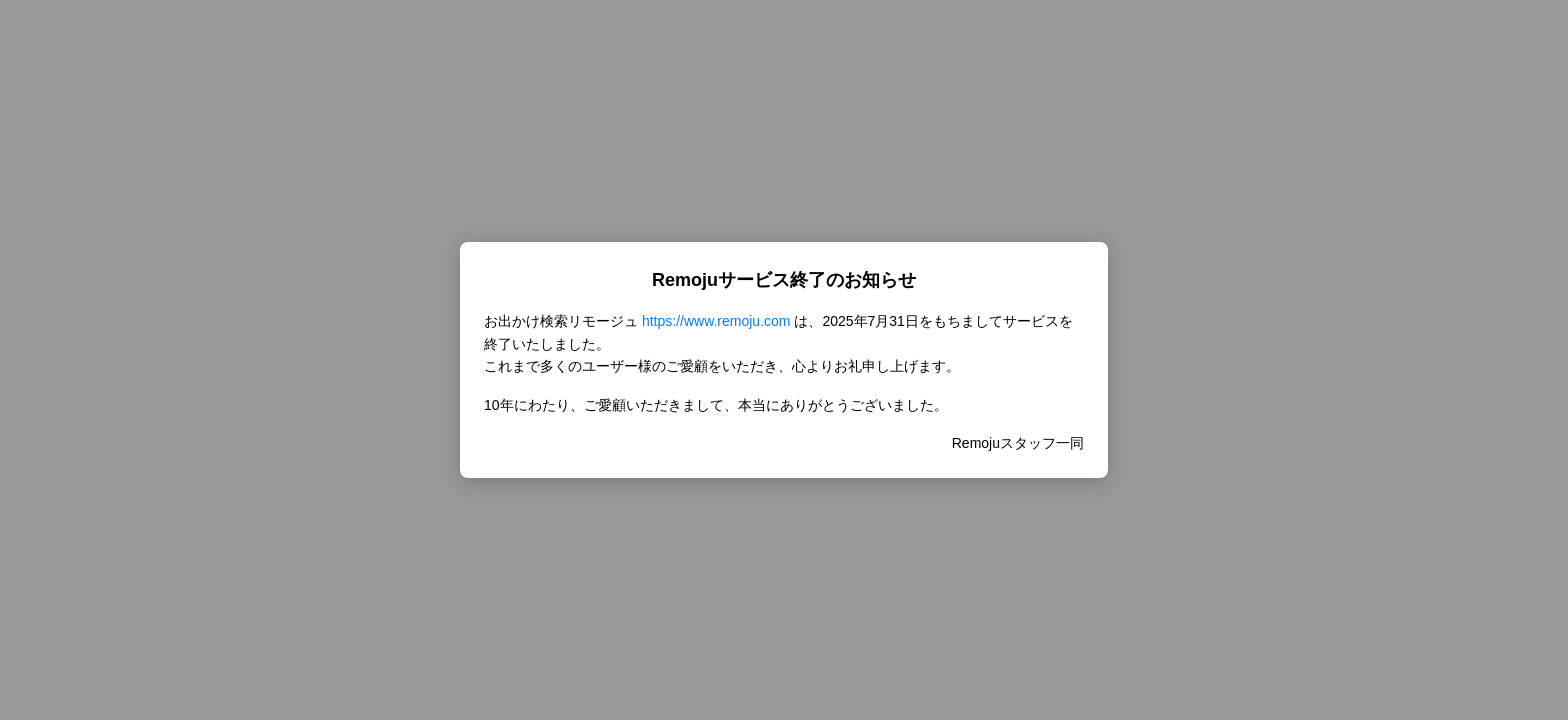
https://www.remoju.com (716, 321)
